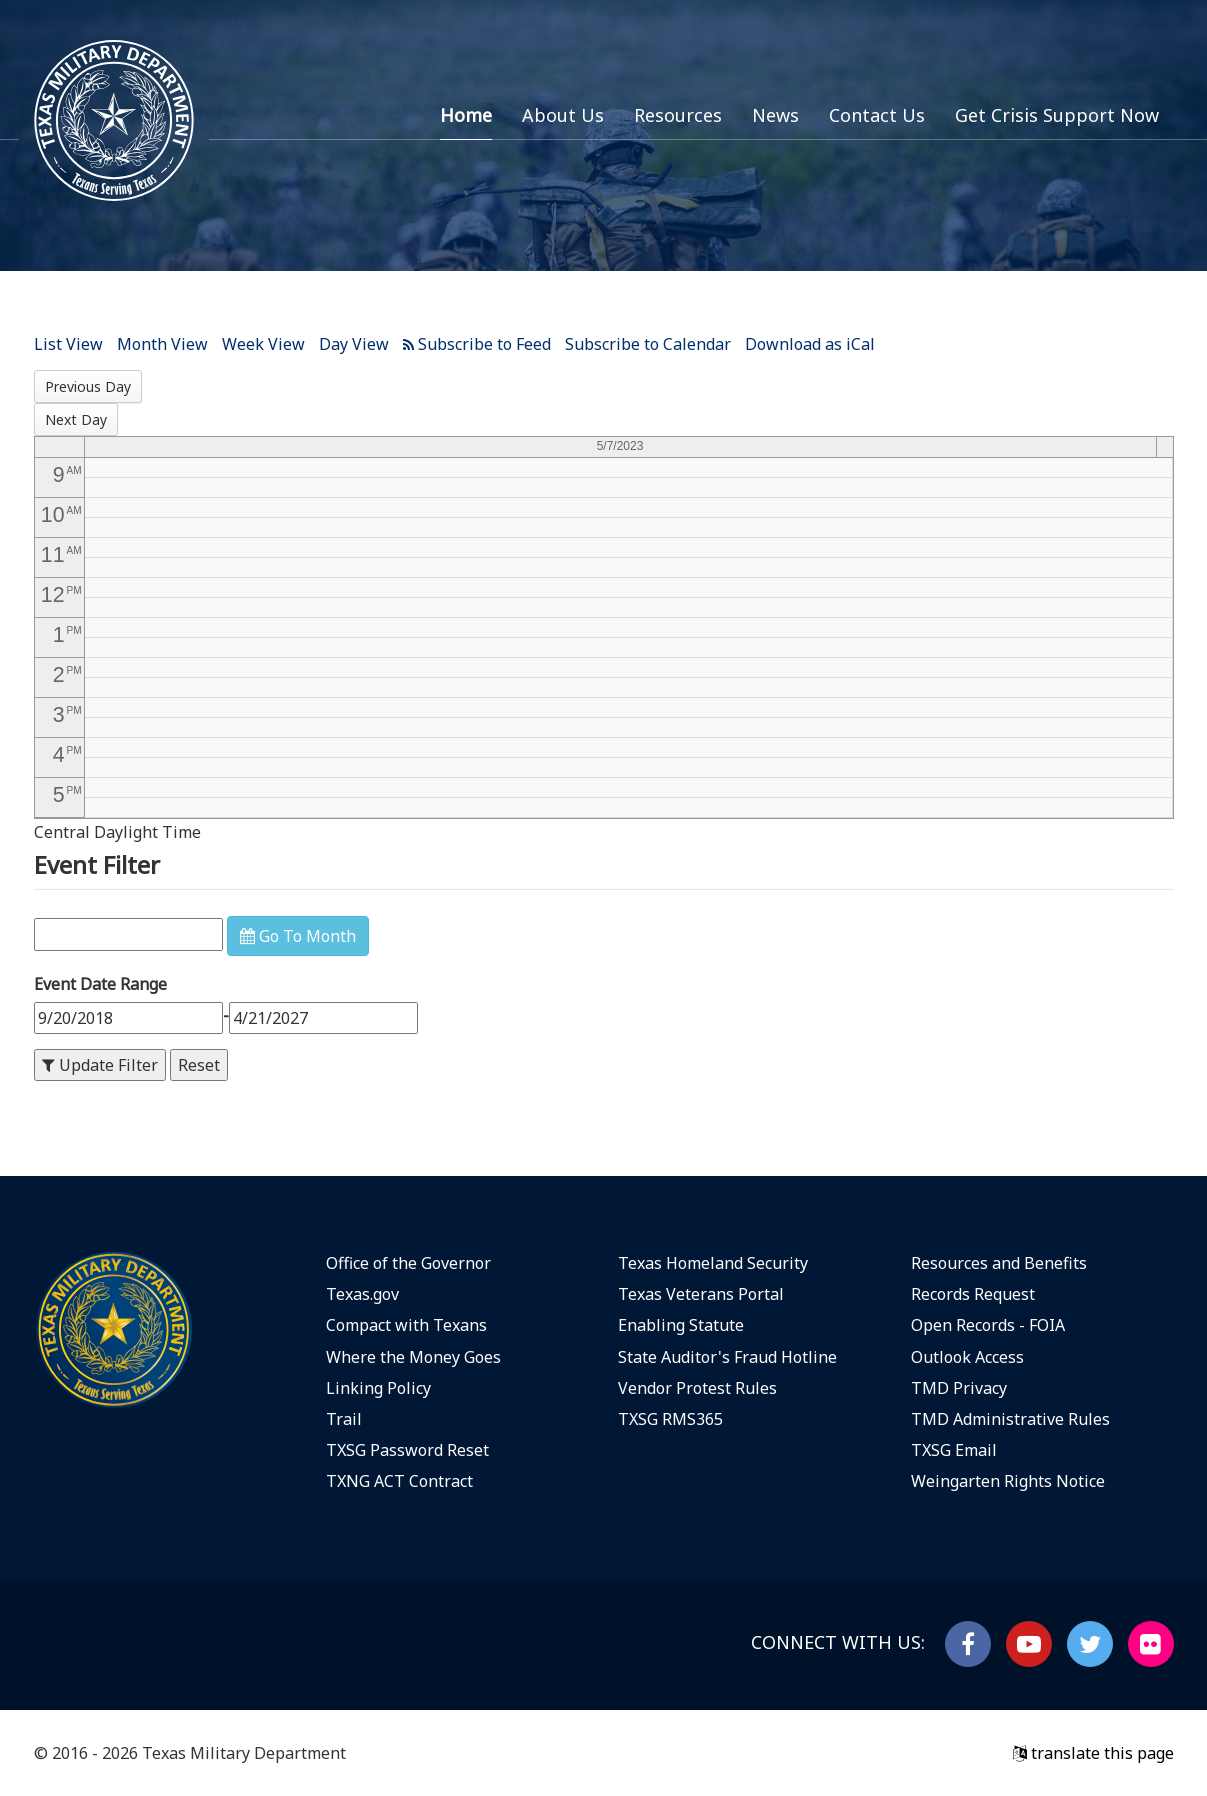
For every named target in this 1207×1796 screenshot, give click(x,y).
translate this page (1093, 1753)
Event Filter (97, 864)
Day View (354, 344)
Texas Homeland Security (713, 1263)
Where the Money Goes (413, 1357)
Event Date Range (100, 984)
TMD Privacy (959, 1388)
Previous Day (88, 386)
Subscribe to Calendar (648, 344)
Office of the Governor (408, 1263)
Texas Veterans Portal (701, 1294)
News (775, 115)
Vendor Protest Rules (697, 1388)
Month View (162, 344)
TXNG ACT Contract (399, 1481)
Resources (678, 115)
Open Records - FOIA (988, 1325)
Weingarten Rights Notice (1008, 1481)
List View (68, 344)
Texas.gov (362, 1294)
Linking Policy (378, 1388)
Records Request (973, 1294)
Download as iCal (810, 344)
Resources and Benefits (999, 1263)
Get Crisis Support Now (1057, 115)
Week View (263, 344)
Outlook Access (967, 1357)
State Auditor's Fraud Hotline (727, 1357)
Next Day (76, 419)
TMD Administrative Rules (1010, 1419)
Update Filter (100, 1065)
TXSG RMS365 (670, 1419)
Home (466, 115)
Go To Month (298, 936)
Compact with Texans (406, 1325)
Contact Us (877, 115)
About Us (563, 115)
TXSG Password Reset (407, 1450)
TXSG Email (954, 1450)
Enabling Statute (681, 1325)
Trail (344, 1419)
